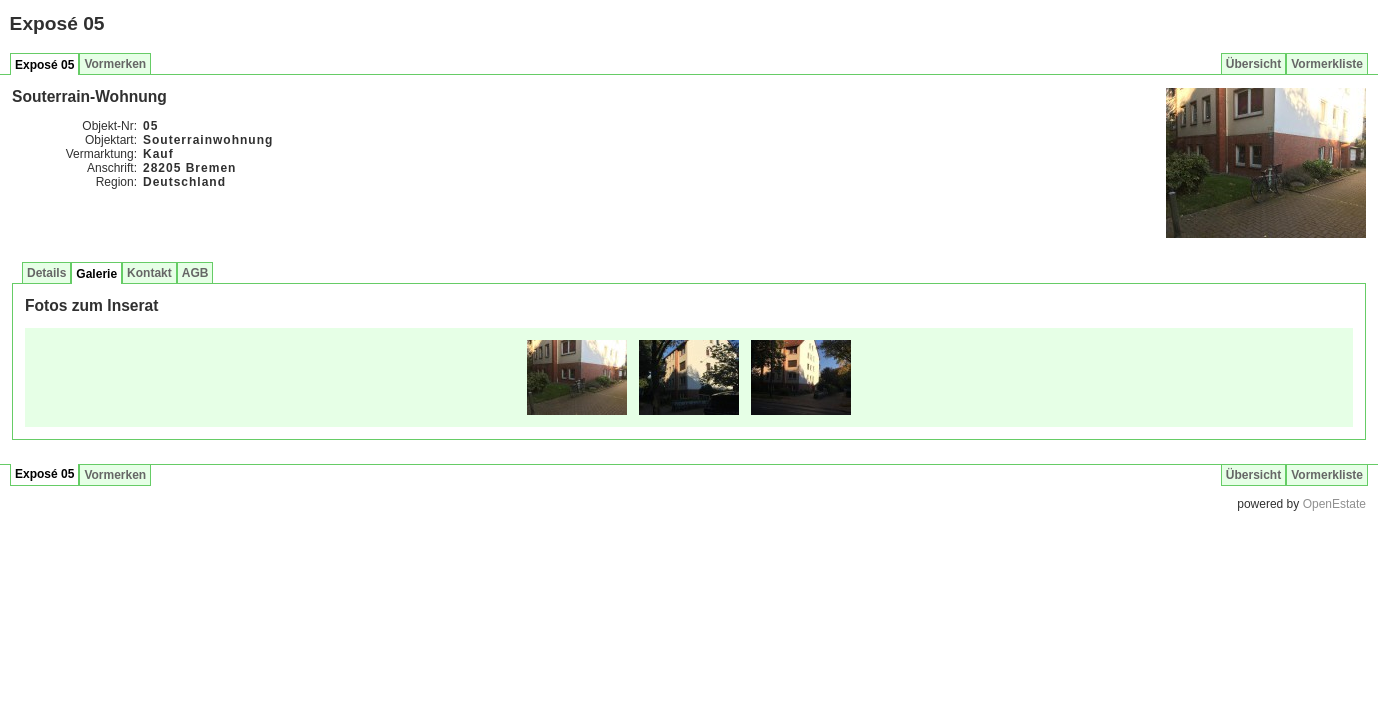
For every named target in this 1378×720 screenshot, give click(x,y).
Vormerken (115, 64)
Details (46, 273)
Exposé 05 (44, 65)
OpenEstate (1334, 504)
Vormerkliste (1327, 64)
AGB (195, 273)
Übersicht (1253, 64)
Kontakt (149, 273)
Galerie (96, 274)
